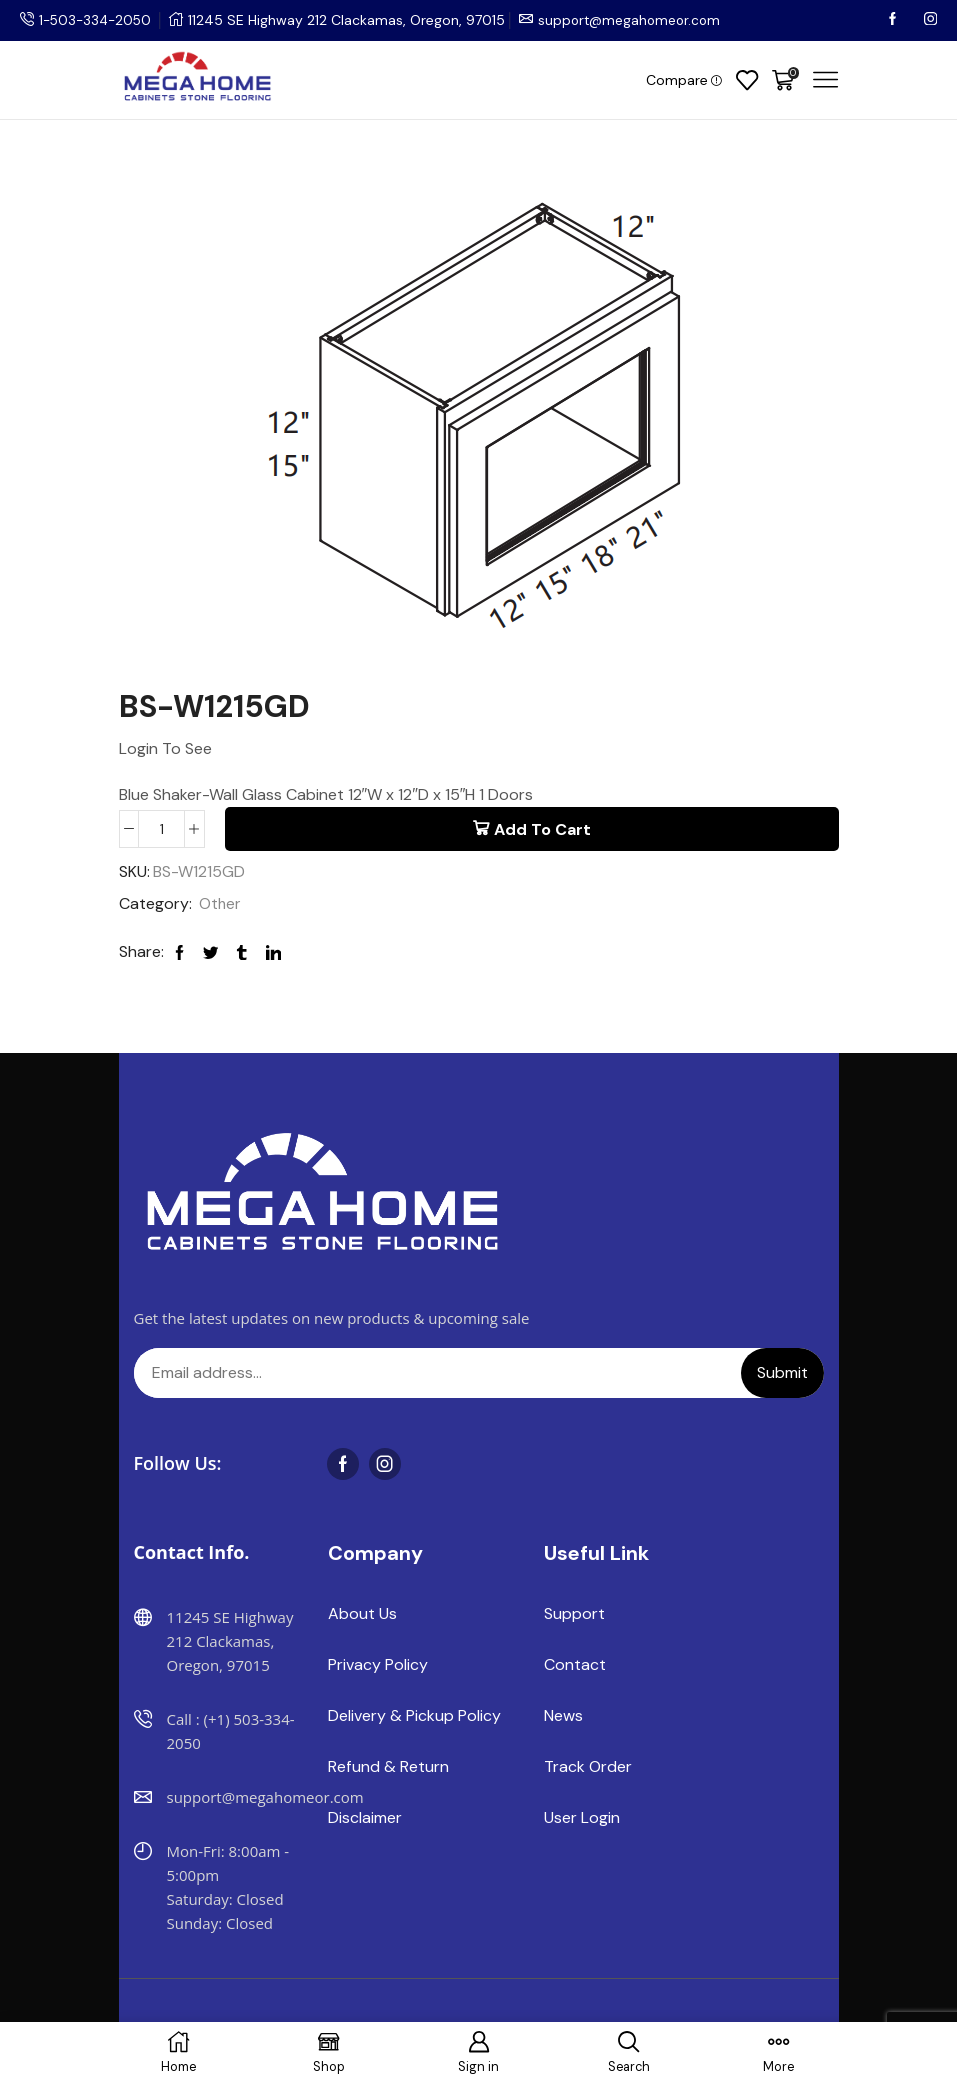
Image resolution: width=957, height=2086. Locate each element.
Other (220, 905)
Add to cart (542, 829)
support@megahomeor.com (638, 20)
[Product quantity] (161, 829)
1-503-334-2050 (98, 20)
